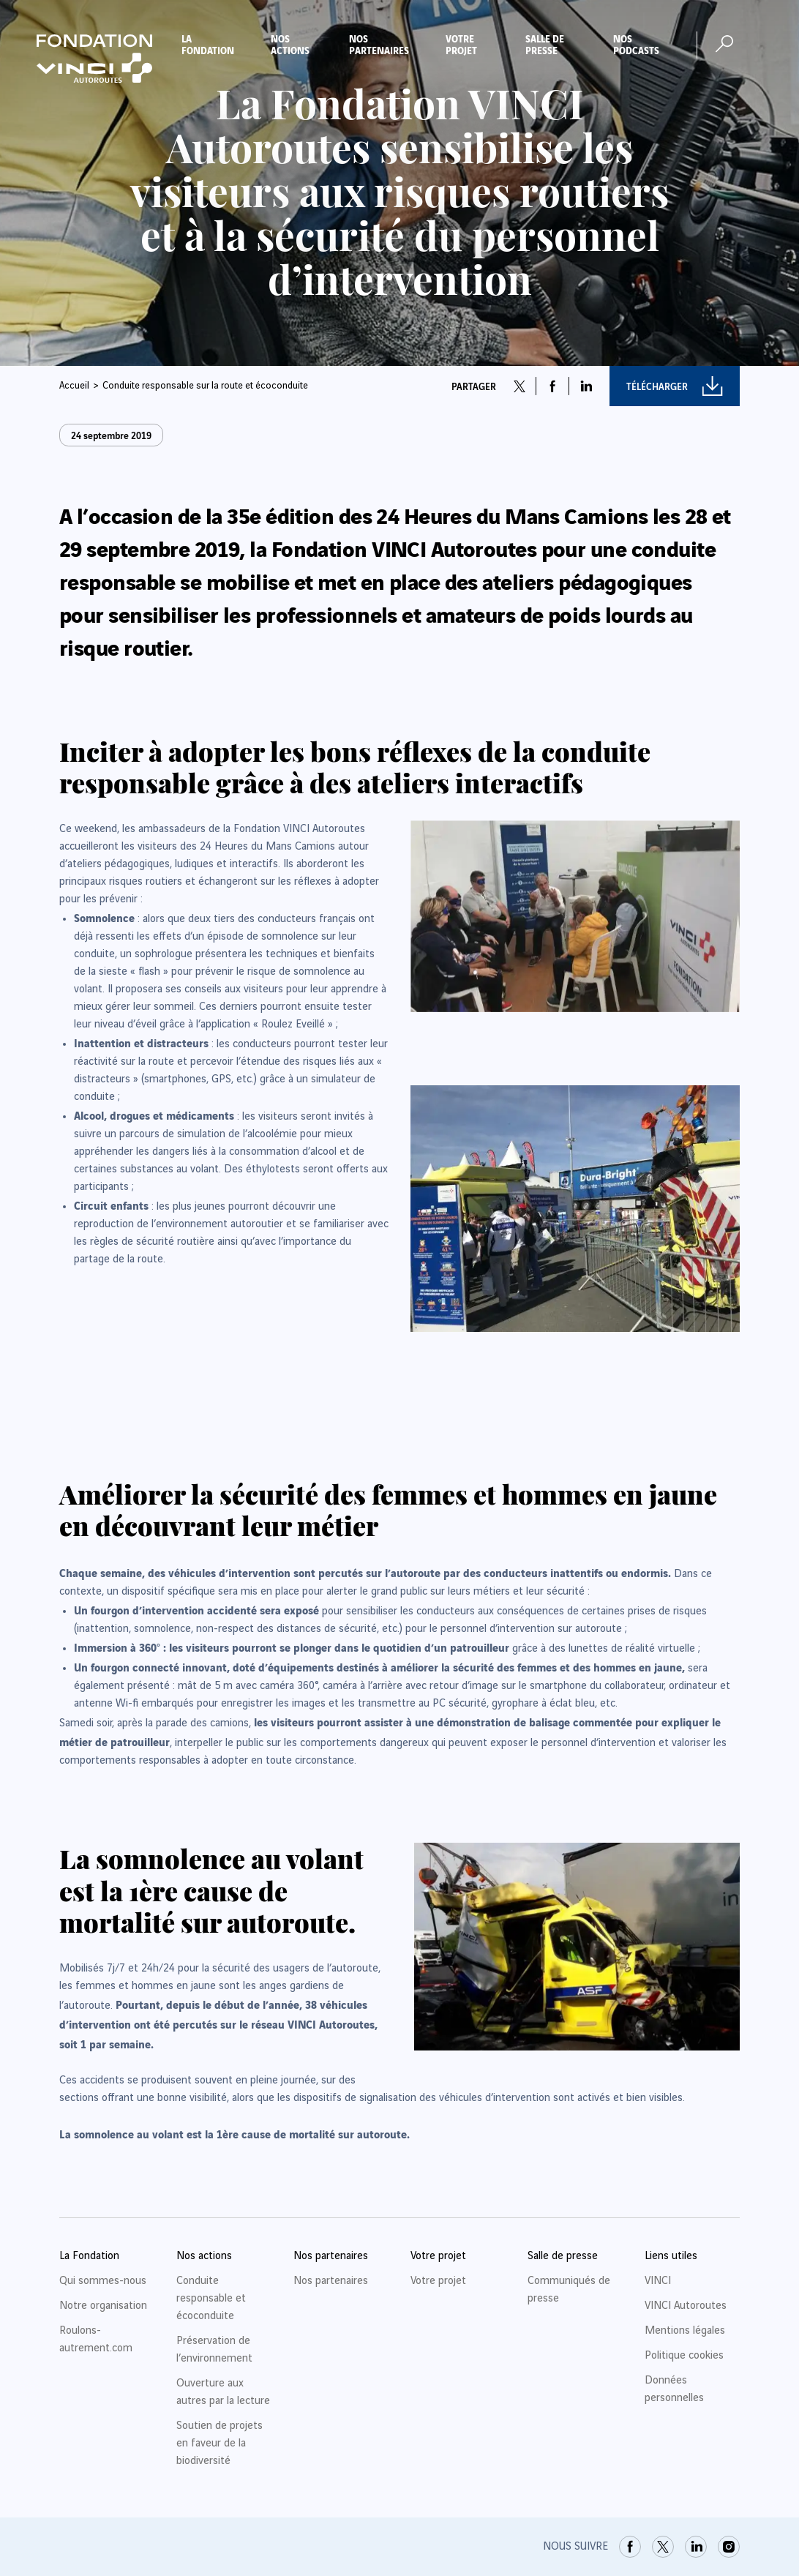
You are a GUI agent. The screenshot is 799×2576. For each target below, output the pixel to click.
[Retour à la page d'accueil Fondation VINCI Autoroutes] (94, 58)
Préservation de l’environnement (214, 2350)
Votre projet (461, 44)
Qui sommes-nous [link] (102, 2281)
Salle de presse (544, 44)
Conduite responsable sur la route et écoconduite (205, 386)
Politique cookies (684, 2356)
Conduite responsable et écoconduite (211, 2298)
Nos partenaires (379, 44)
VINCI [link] (658, 2281)
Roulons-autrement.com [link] (95, 2339)
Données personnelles (674, 2389)
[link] (630, 2547)
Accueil (74, 386)
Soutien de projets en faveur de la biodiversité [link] (219, 2443)
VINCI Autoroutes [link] (686, 2306)
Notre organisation (103, 2306)
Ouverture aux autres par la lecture (223, 2392)
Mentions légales (685, 2331)
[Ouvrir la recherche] (724, 44)
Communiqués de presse (569, 2289)
